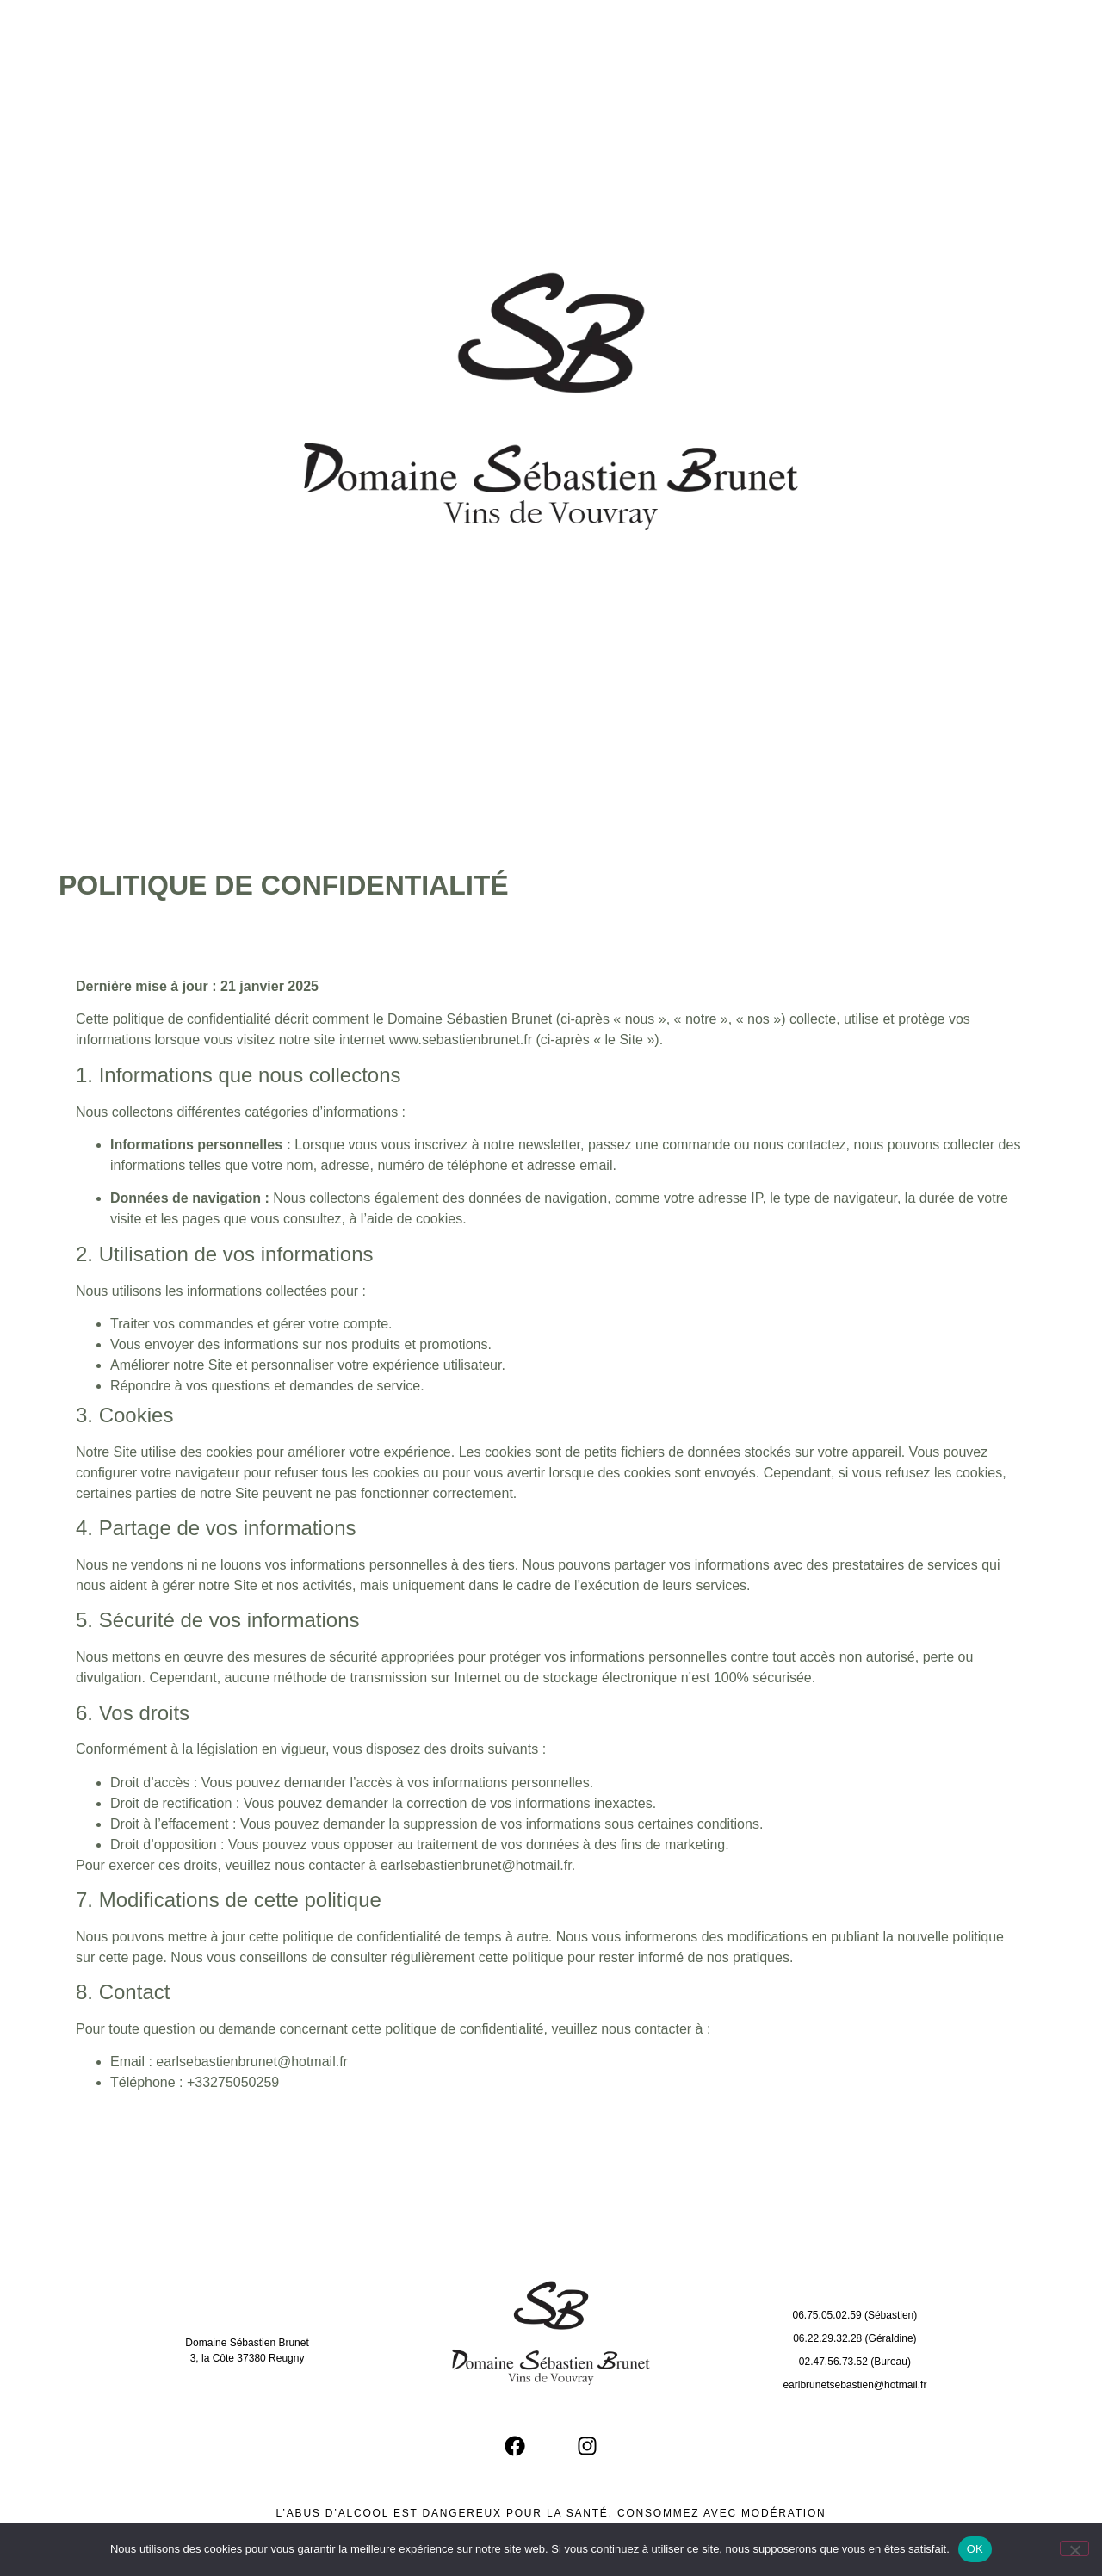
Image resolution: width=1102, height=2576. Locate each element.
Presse (730, 28)
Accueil (203, 28)
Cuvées (571, 28)
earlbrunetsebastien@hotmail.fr (854, 2385)
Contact (896, 28)
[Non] (1074, 2548)
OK (975, 2548)
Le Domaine (389, 28)
